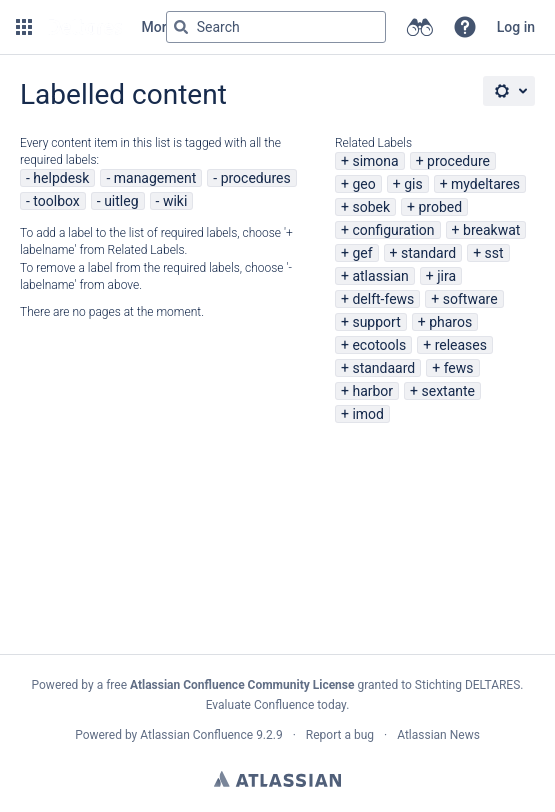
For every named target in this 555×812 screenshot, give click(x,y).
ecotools (379, 345)
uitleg (121, 201)
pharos (450, 322)
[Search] (181, 27)
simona (375, 161)
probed (440, 207)
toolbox (56, 201)
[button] (24, 27)
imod (368, 414)
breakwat (491, 230)
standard (428, 253)
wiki (175, 201)
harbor (372, 391)
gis (413, 184)
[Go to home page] (85, 27)
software (470, 299)
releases (461, 345)
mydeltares (485, 184)
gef (362, 253)
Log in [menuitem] (516, 27)
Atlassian (277, 779)
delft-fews (383, 299)
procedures (256, 178)
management (155, 178)
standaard (383, 368)
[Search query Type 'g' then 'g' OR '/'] (276, 27)
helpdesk (61, 178)
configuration (393, 230)
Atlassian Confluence (196, 735)
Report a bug (340, 735)
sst (494, 253)
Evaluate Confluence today (276, 705)
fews (459, 368)
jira (446, 276)
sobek (371, 207)
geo (363, 184)
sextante (449, 391)
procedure (458, 161)
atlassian (380, 276)
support (376, 322)
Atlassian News (438, 735)
